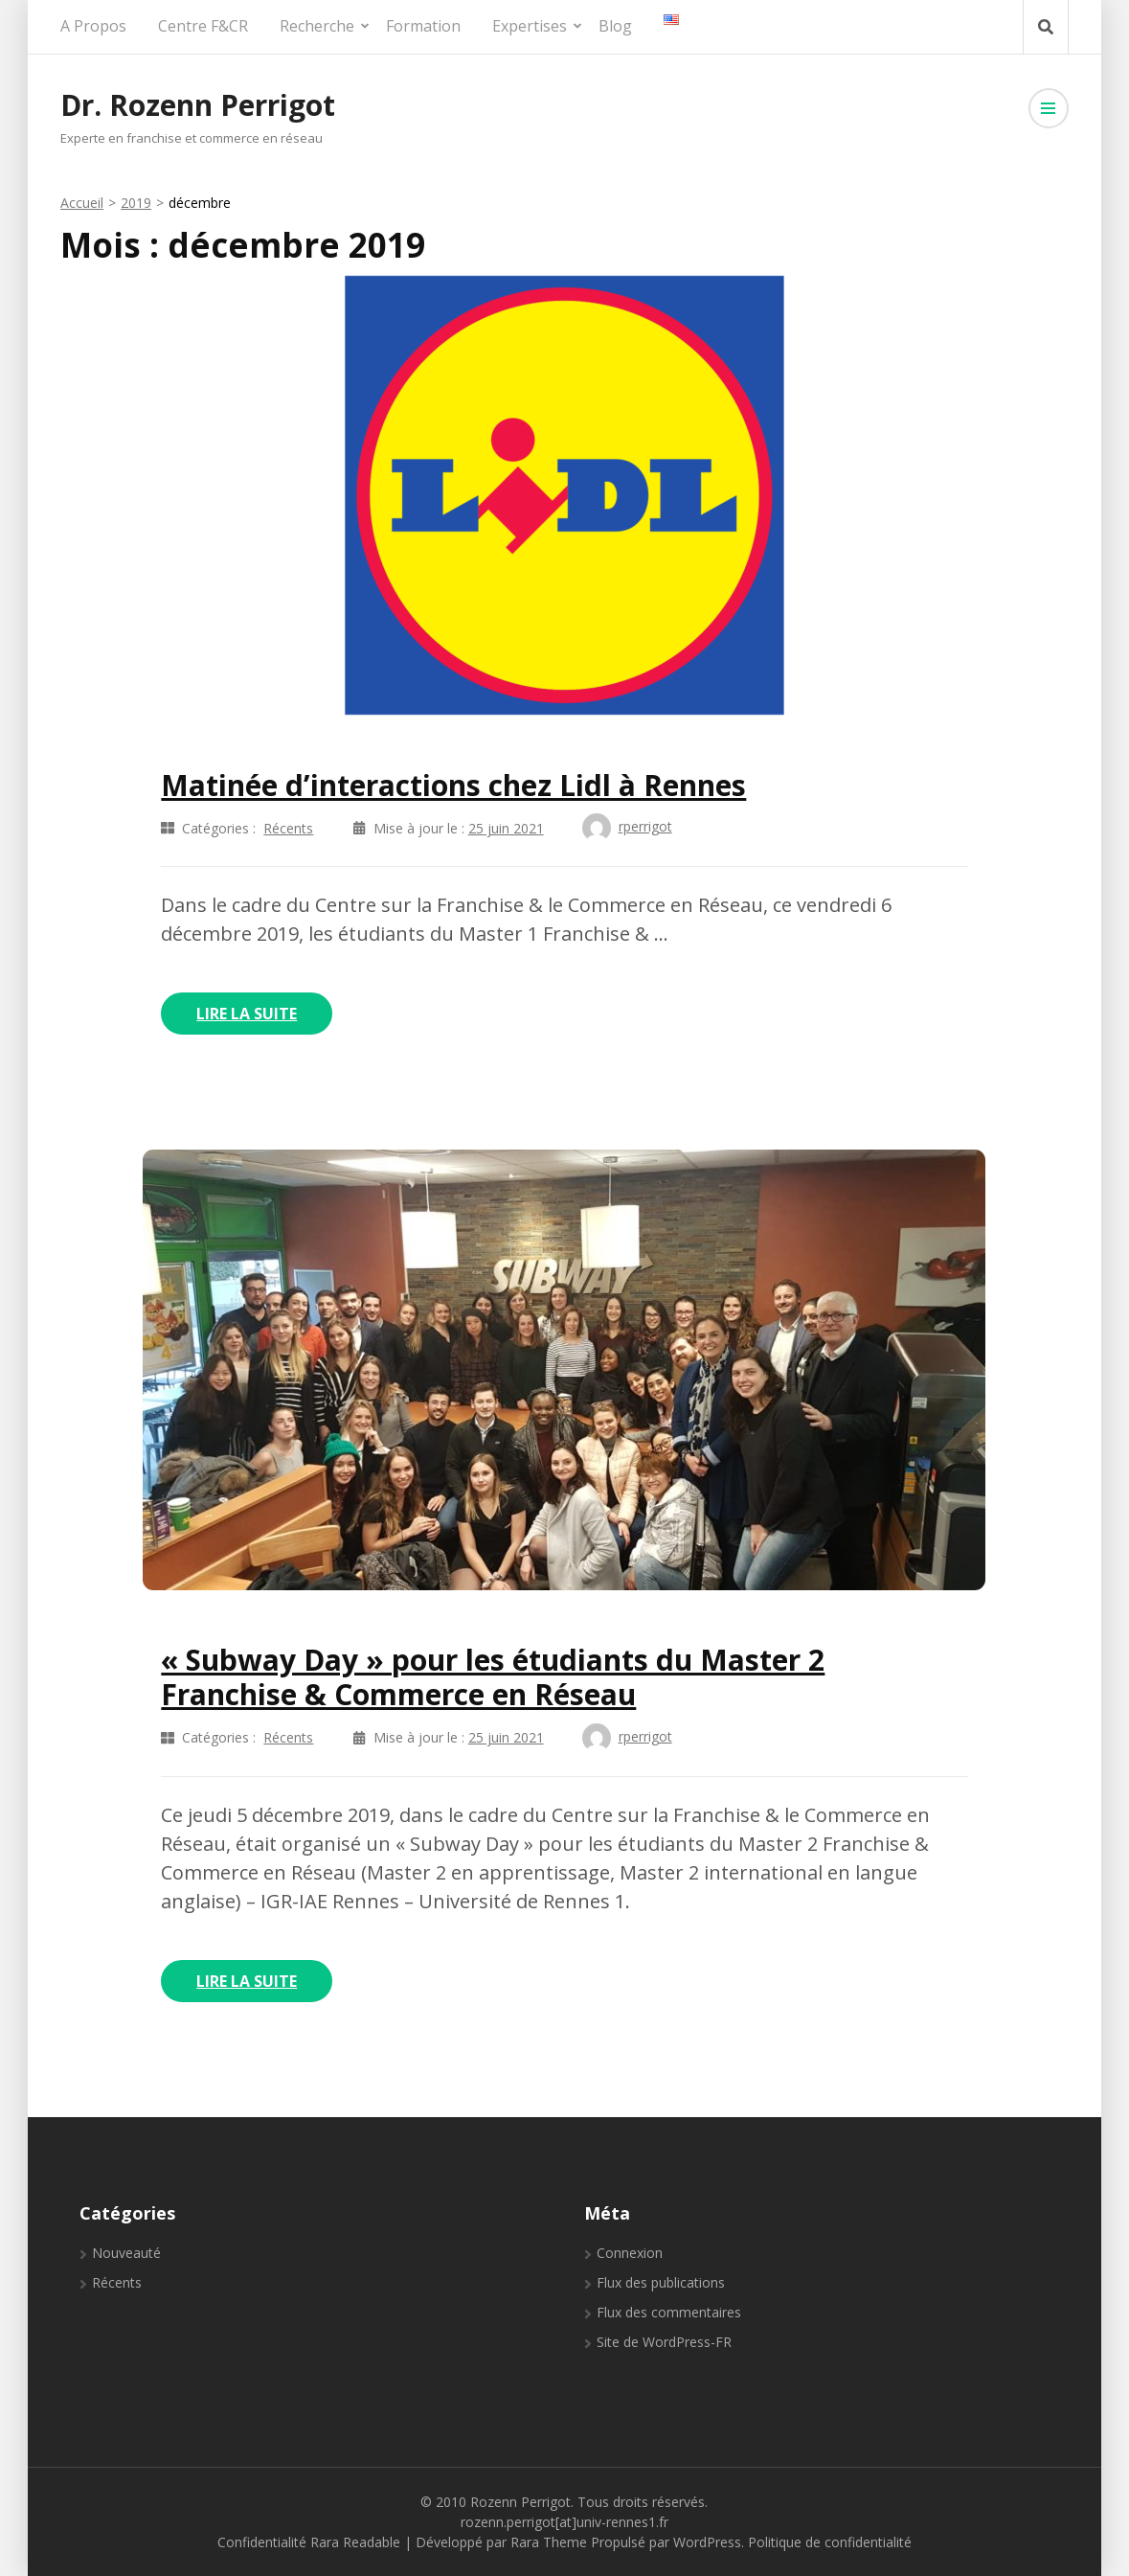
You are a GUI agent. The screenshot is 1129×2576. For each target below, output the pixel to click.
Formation (423, 25)
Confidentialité (261, 2542)
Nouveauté (126, 2253)
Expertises (529, 25)
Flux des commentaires (669, 2312)
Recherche (317, 25)
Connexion (630, 2253)
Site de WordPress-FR (664, 2342)
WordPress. (708, 2542)
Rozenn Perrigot (520, 2502)
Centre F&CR (203, 25)
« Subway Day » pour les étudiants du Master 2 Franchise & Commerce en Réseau (492, 1677)
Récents (288, 828)
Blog (615, 25)
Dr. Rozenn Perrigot (197, 105)
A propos (93, 25)
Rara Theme (548, 2542)
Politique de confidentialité (830, 2542)
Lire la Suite (246, 1013)
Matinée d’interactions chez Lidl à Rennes (453, 785)
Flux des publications (661, 2282)
